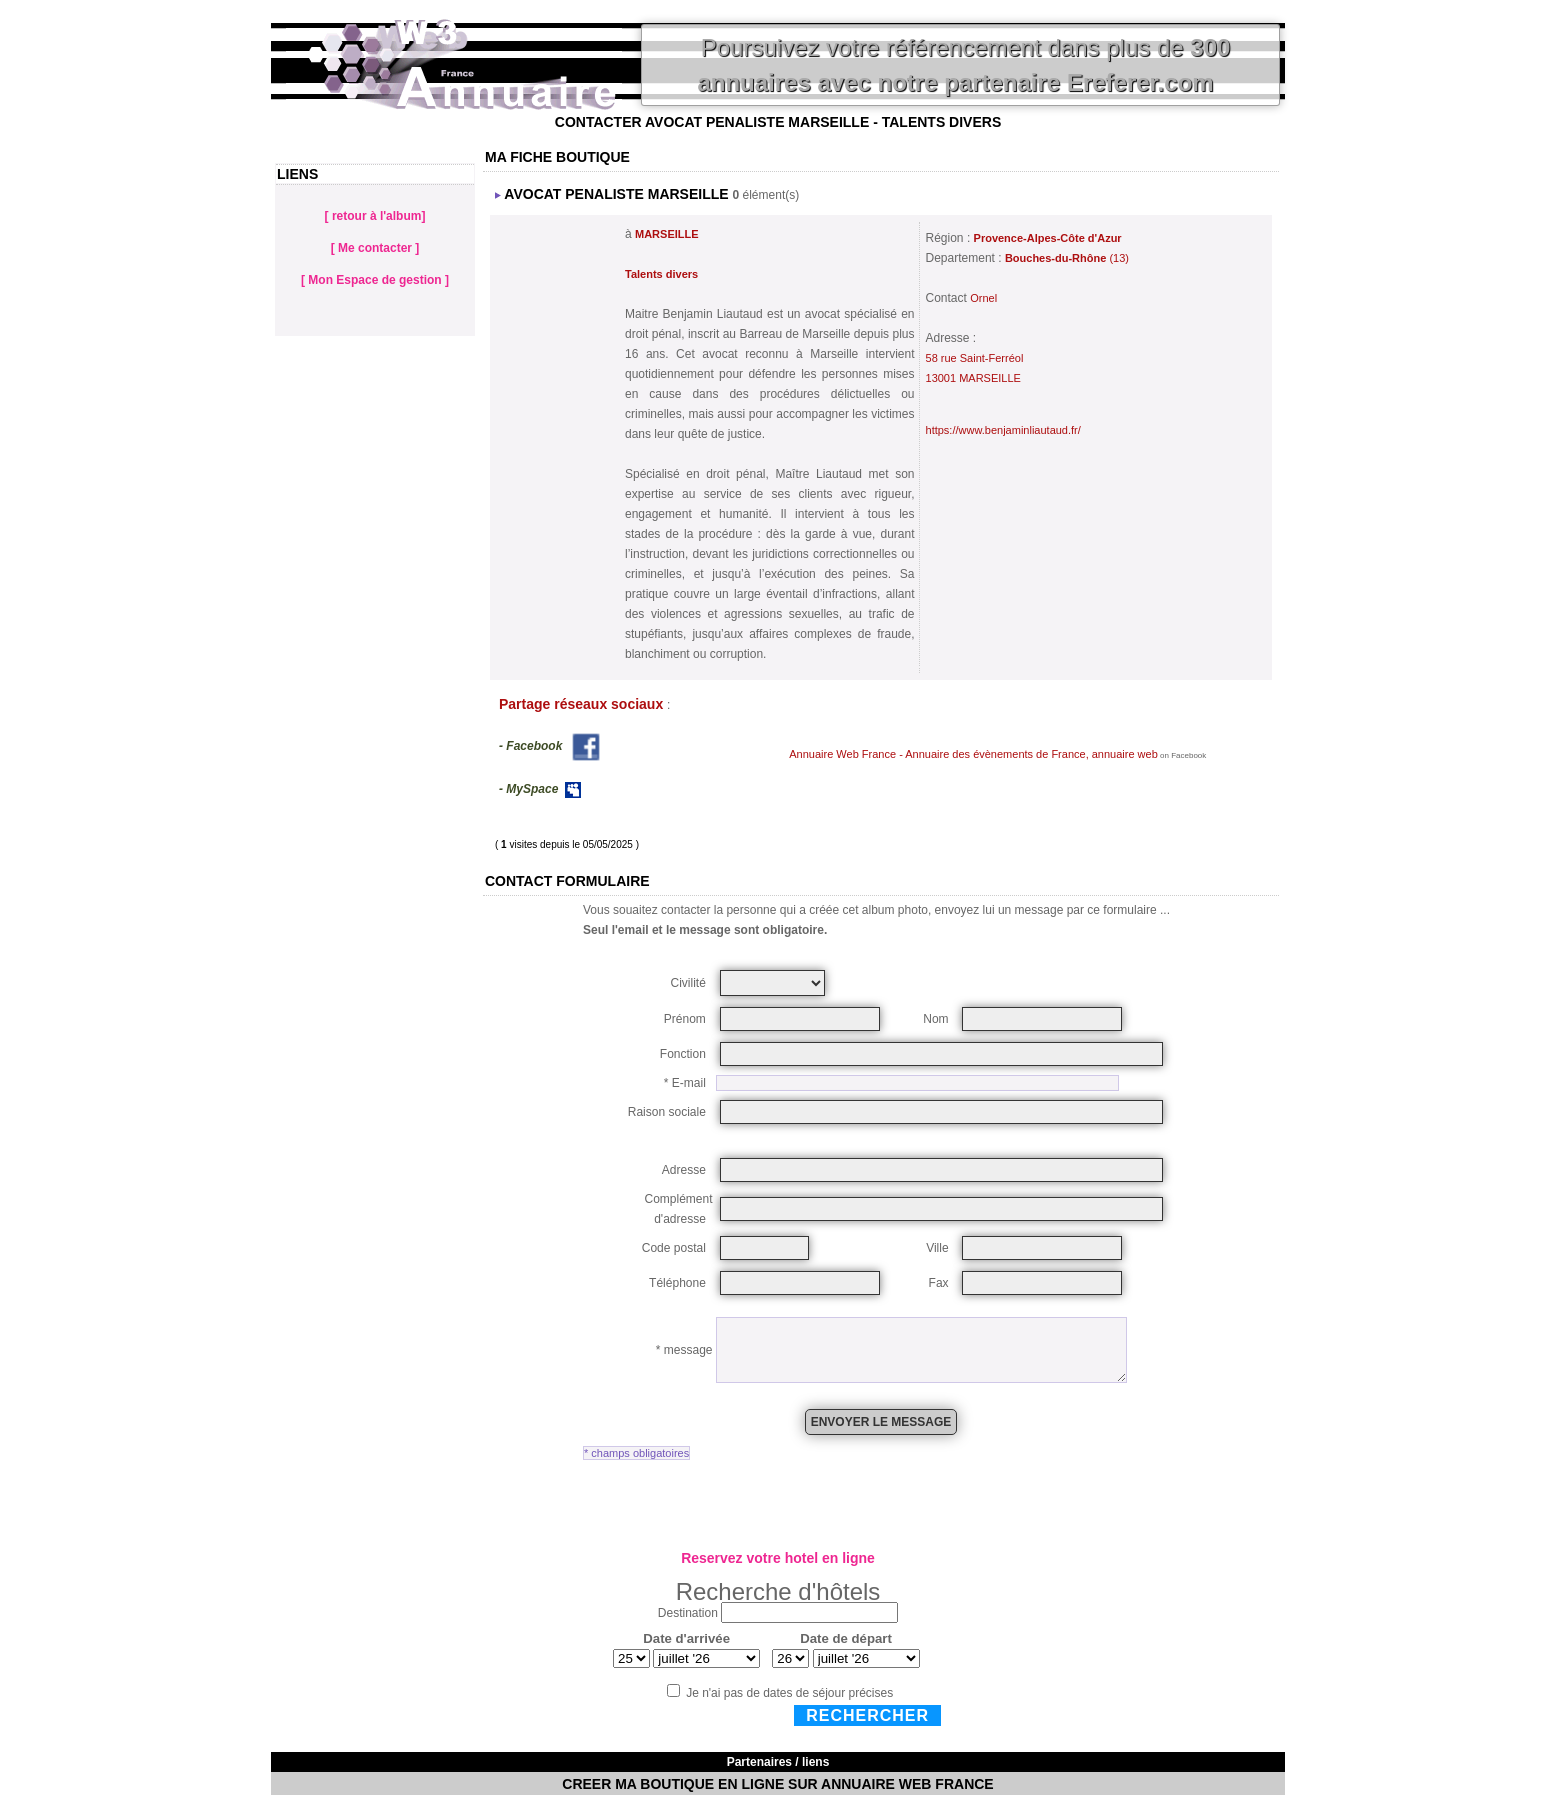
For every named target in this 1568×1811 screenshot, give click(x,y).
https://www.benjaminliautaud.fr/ (1003, 430)
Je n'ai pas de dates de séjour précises (789, 1693)
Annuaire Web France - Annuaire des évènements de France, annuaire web (973, 754)
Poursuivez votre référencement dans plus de (963, 65)
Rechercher (867, 1715)
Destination (688, 1613)
